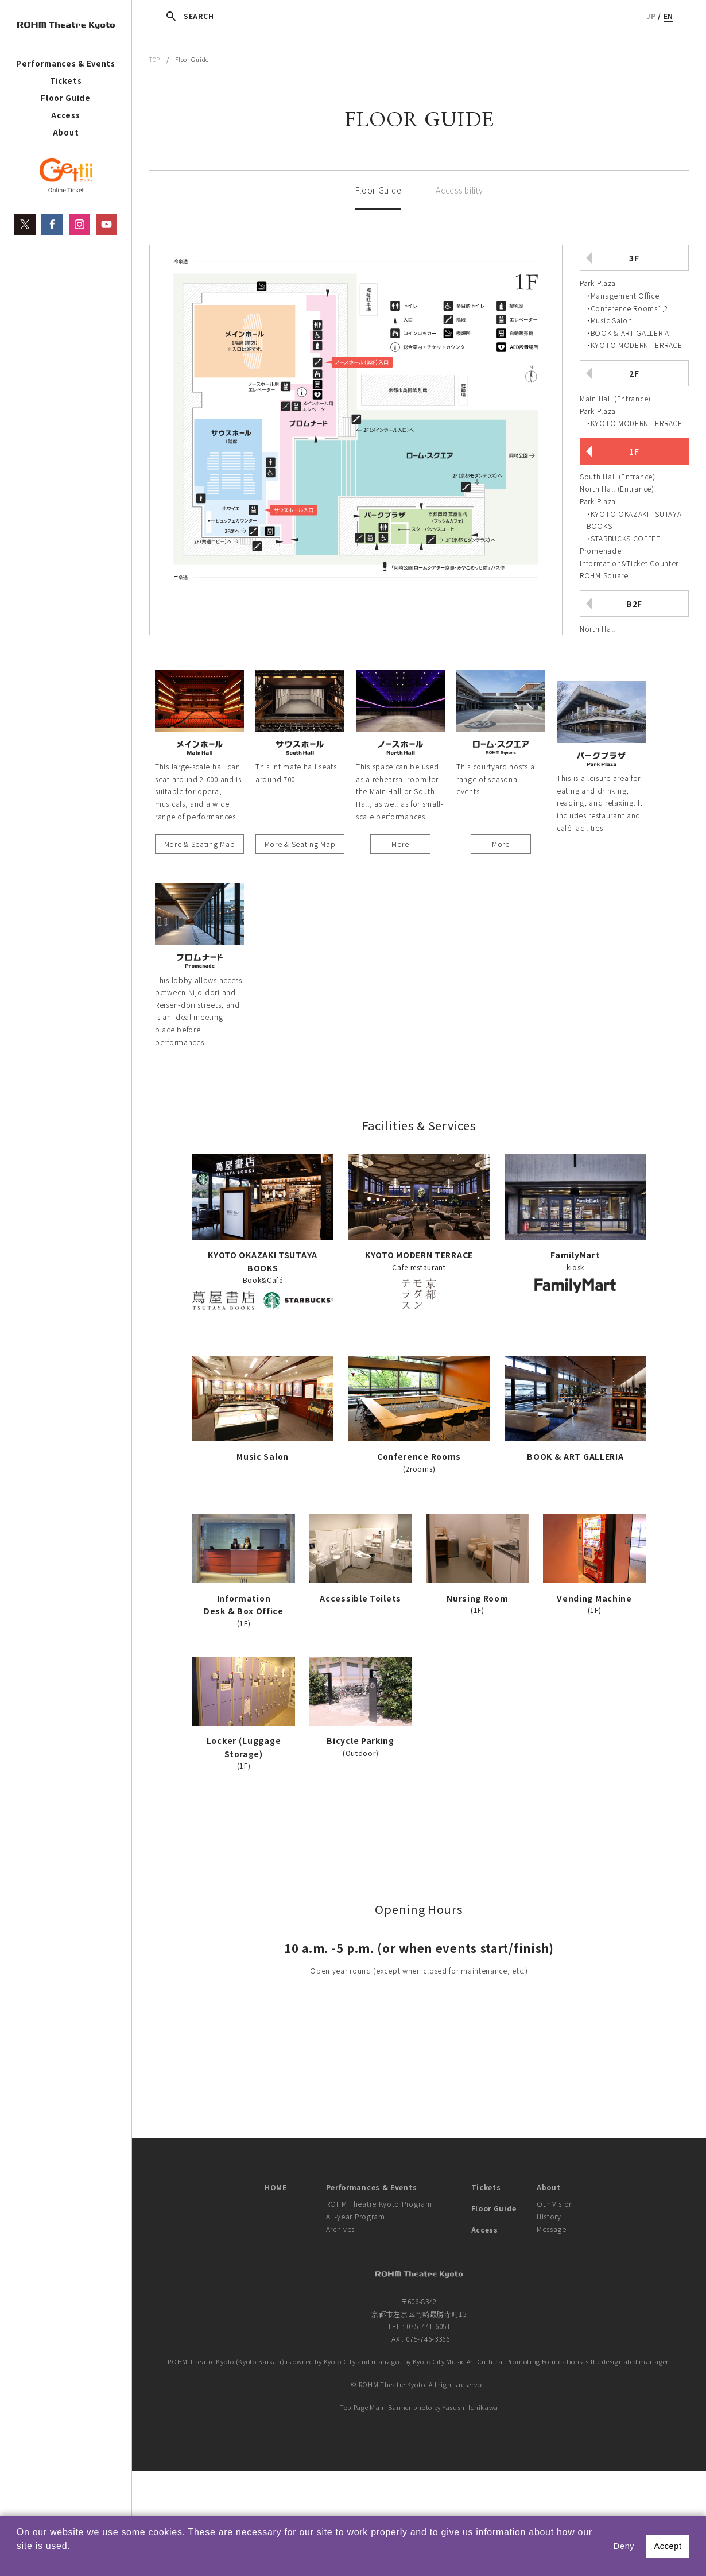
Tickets (66, 80)
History (549, 2216)
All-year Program (355, 2216)
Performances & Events (65, 63)
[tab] (634, 298)
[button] (18, 2561)
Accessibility (459, 190)
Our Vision (555, 2203)
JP (650, 16)
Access (65, 115)
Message (552, 2229)
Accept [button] (667, 2546)
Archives (340, 2229)
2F (634, 373)
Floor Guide (66, 97)
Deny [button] (624, 2546)
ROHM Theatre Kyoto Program (379, 2203)
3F (634, 258)
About (66, 132)
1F (634, 451)
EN (668, 16)
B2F (634, 603)
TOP (154, 59)
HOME (276, 2187)
